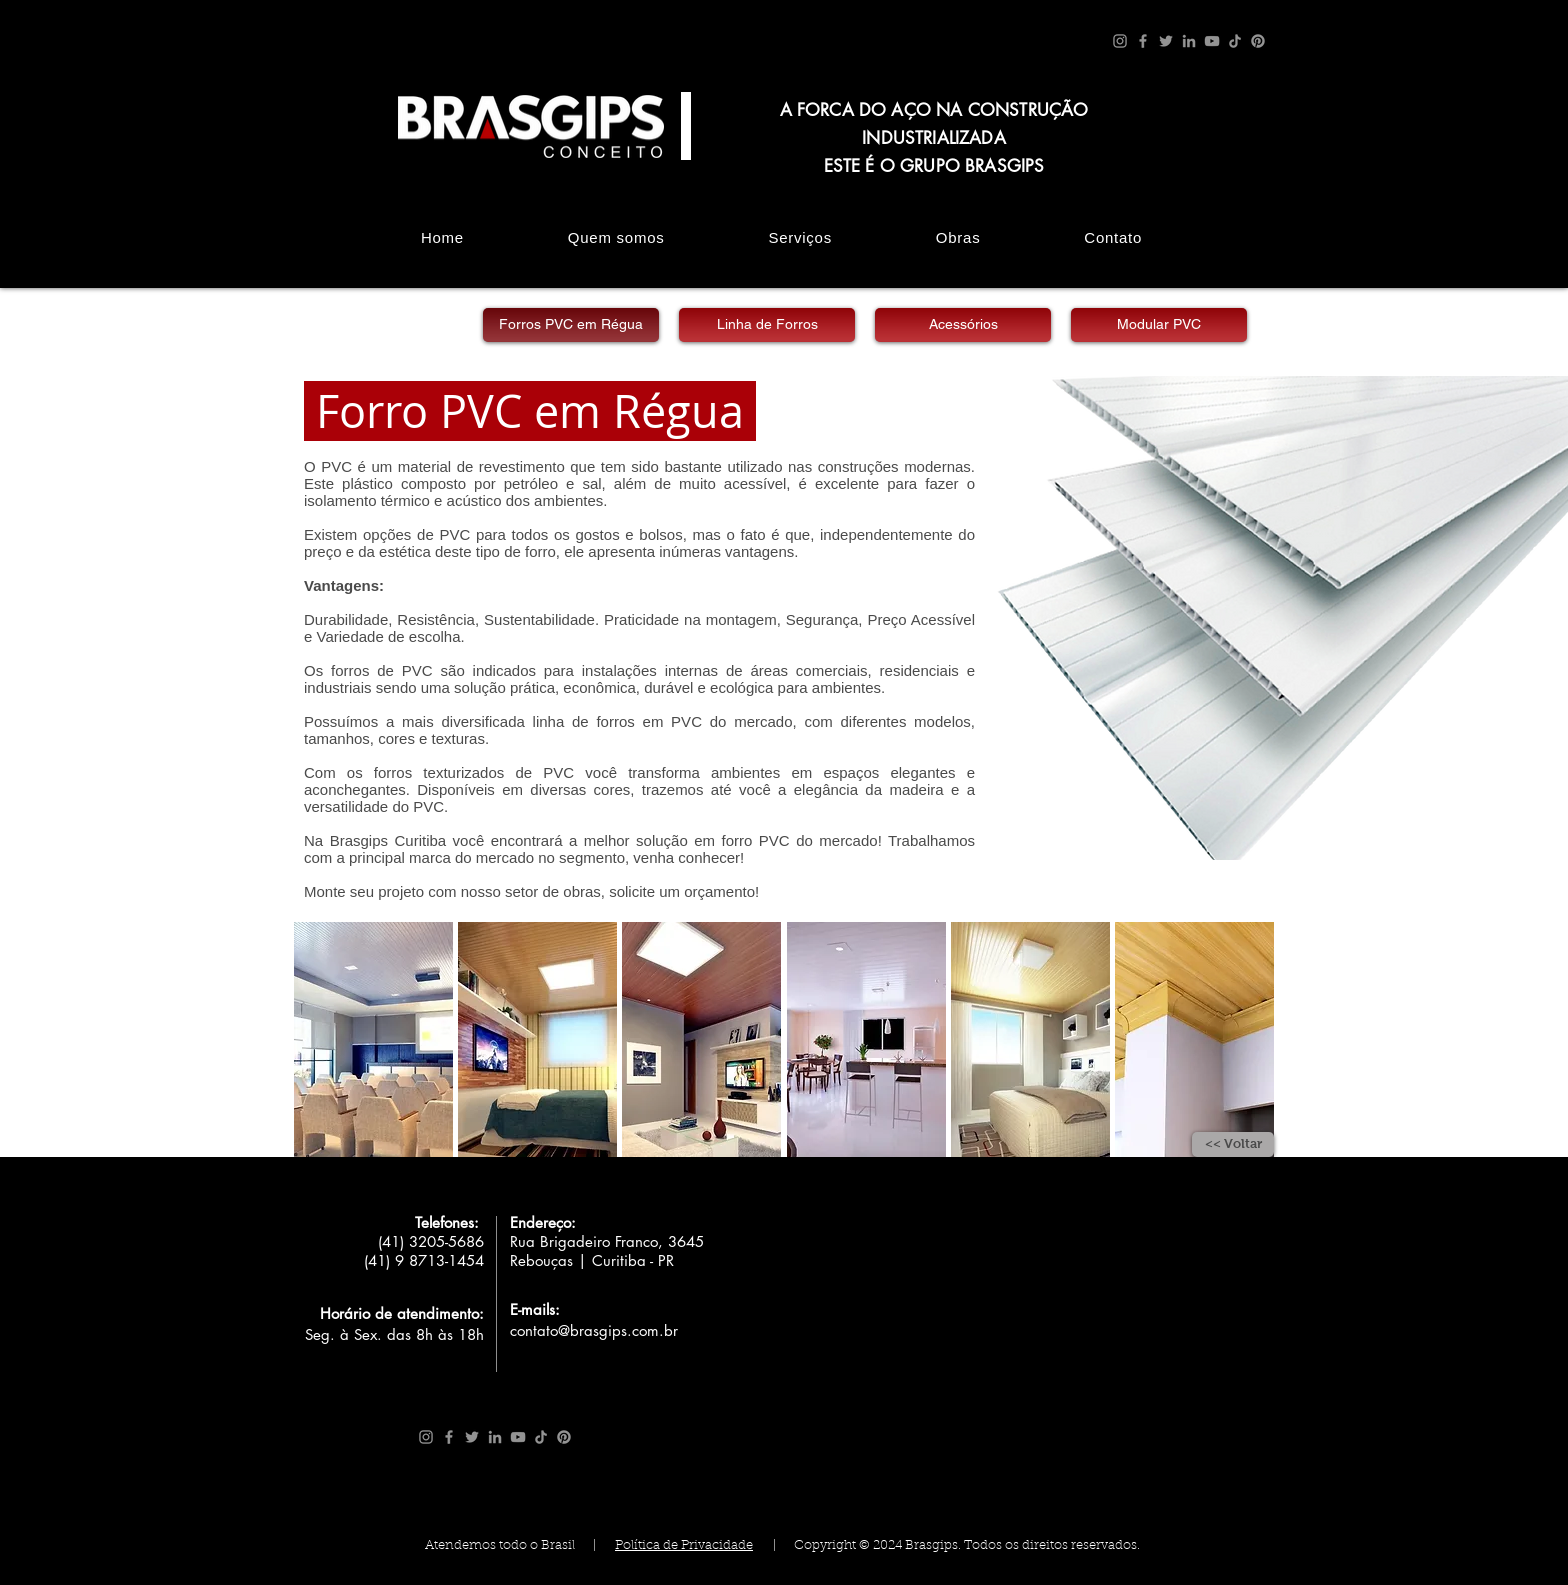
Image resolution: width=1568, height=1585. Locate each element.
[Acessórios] (963, 325)
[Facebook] (1143, 41)
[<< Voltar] (1233, 1144)
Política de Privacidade (684, 1545)
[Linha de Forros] (767, 325)
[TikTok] (1235, 41)
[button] (373, 1039)
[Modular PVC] (1159, 325)
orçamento (719, 891)
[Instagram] (1120, 41)
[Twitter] (1166, 41)
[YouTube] (1212, 41)
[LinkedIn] (1189, 41)
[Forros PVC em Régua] (571, 325)
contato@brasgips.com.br (594, 1330)
